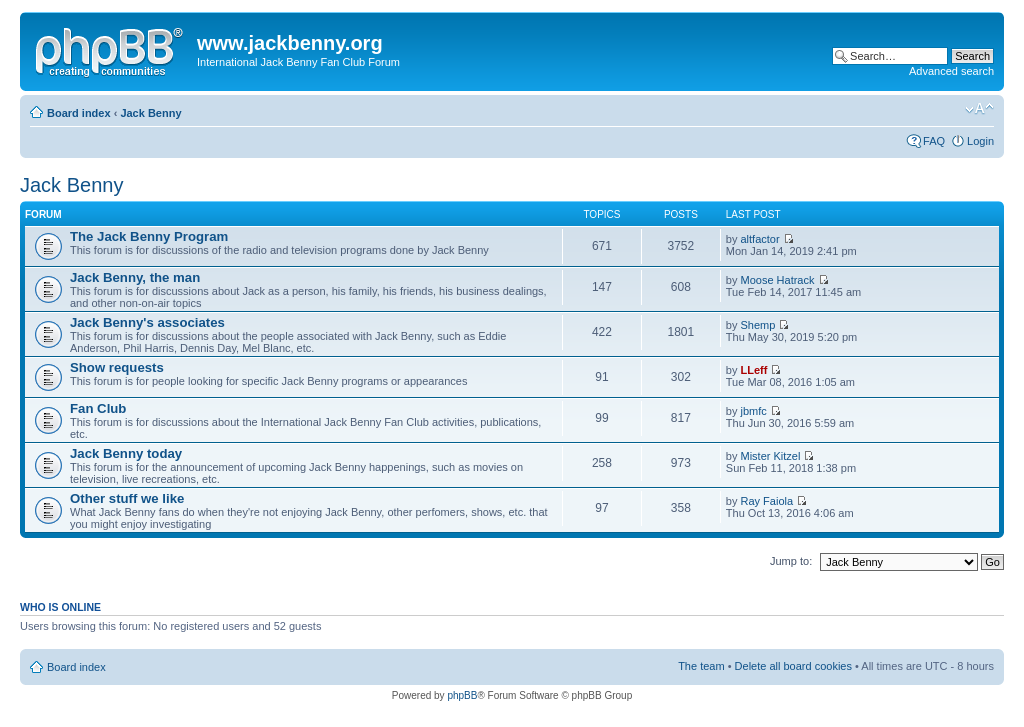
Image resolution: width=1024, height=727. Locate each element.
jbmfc (754, 411)
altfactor (760, 239)
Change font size (979, 109)
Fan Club (98, 408)
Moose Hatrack (778, 280)
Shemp (758, 325)
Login (980, 141)
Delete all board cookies (793, 666)
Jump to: (791, 561)
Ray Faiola (767, 501)
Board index (79, 113)
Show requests (117, 367)
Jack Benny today (126, 453)
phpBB (462, 695)
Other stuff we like (127, 498)
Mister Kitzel (771, 456)
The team (701, 666)
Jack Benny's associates (147, 322)
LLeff (754, 370)
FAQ (934, 141)
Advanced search (951, 71)
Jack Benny (150, 113)
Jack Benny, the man (135, 277)
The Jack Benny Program (149, 236)
